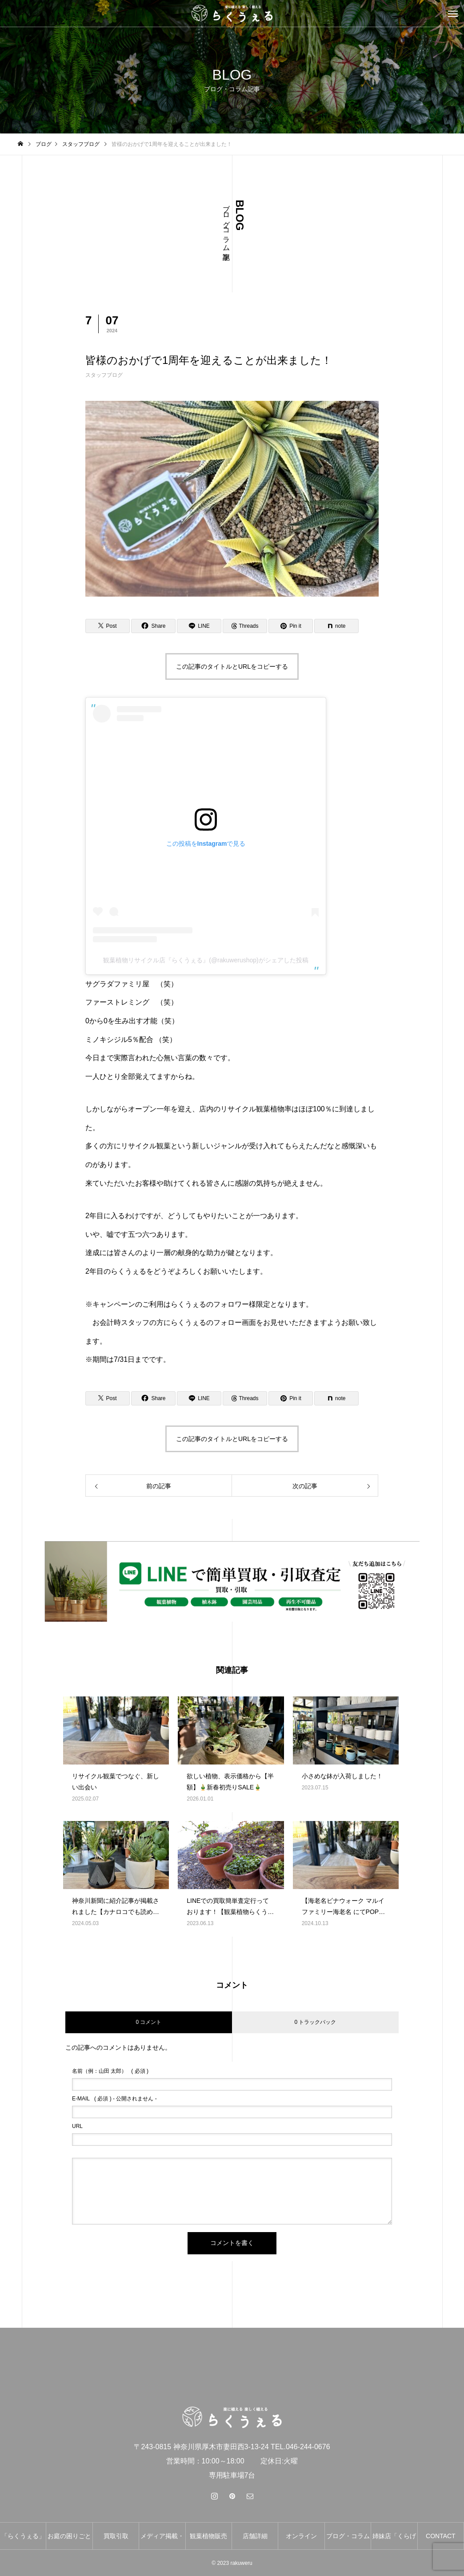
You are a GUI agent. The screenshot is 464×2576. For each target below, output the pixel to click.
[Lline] (199, 626)
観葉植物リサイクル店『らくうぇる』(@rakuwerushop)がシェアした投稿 (205, 960)
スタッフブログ (104, 375)
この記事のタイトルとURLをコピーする (232, 666)
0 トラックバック (315, 2022)
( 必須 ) (110, 2071)
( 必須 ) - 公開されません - (114, 2098)
